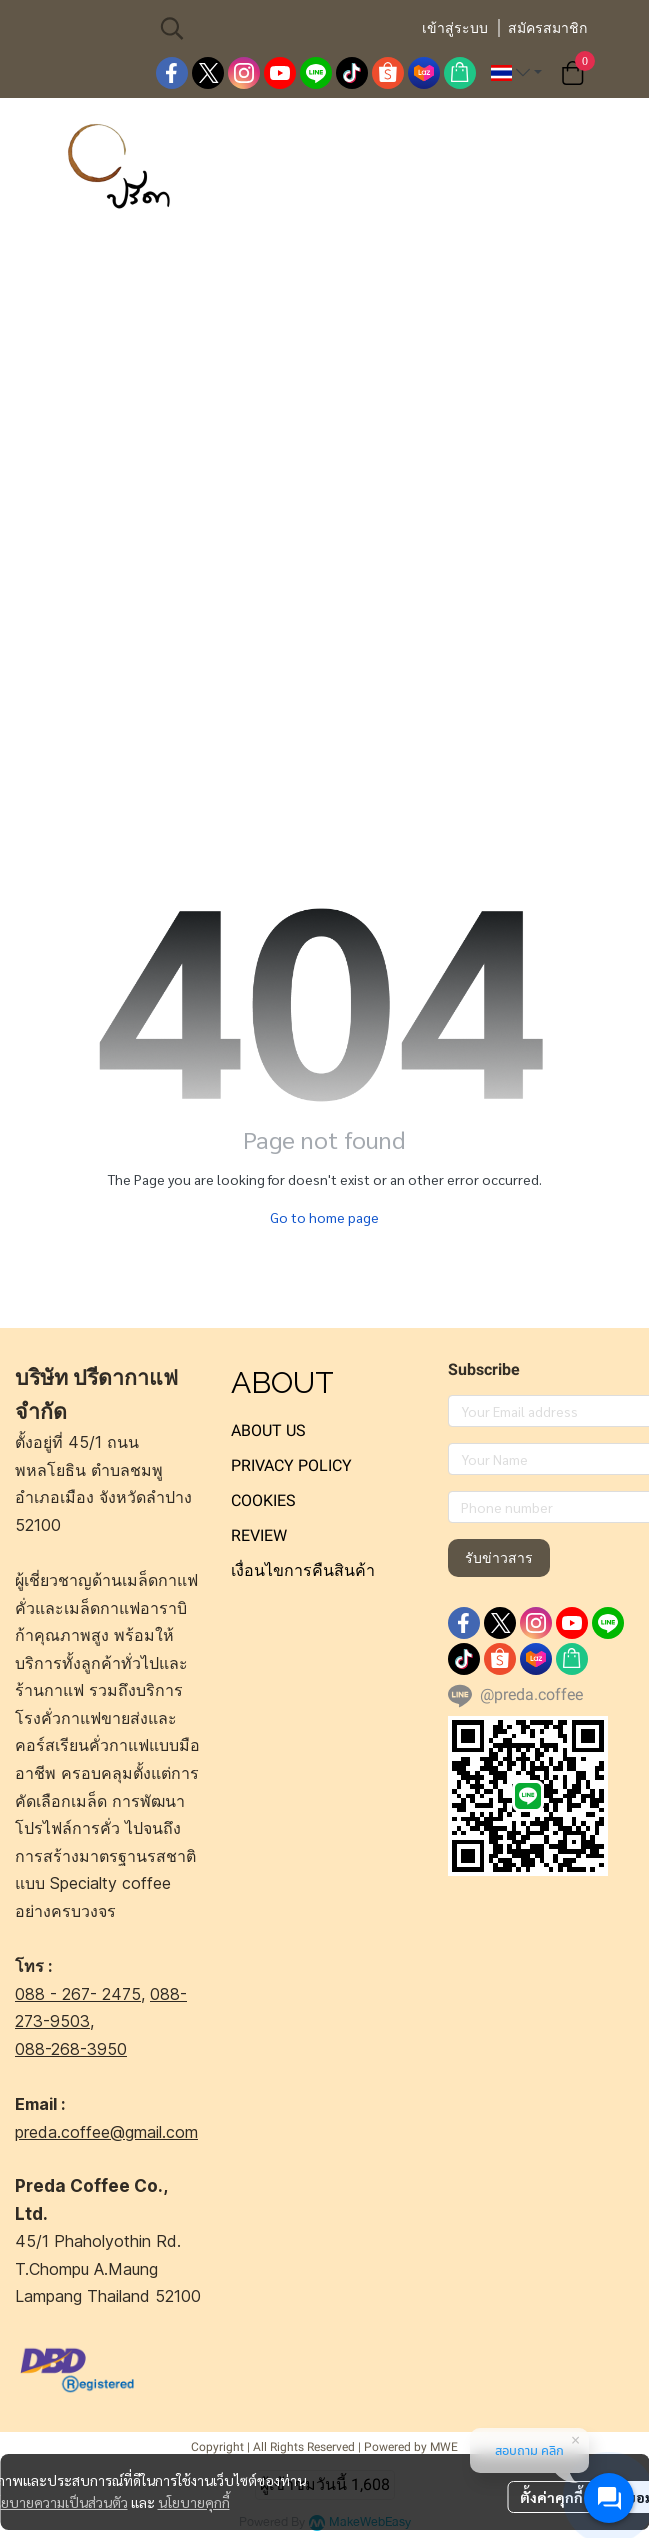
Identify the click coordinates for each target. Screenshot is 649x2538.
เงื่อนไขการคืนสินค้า (303, 1570)
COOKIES (263, 1500)
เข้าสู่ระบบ (455, 28)
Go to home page (324, 1217)
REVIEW (259, 1535)
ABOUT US (268, 1430)
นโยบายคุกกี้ (194, 2502)
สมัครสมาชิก (547, 28)
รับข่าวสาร (499, 1558)
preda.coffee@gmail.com (106, 2132)
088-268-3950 (71, 2049)
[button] (280, 28)
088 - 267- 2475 (78, 1994)
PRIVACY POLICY (291, 1465)
